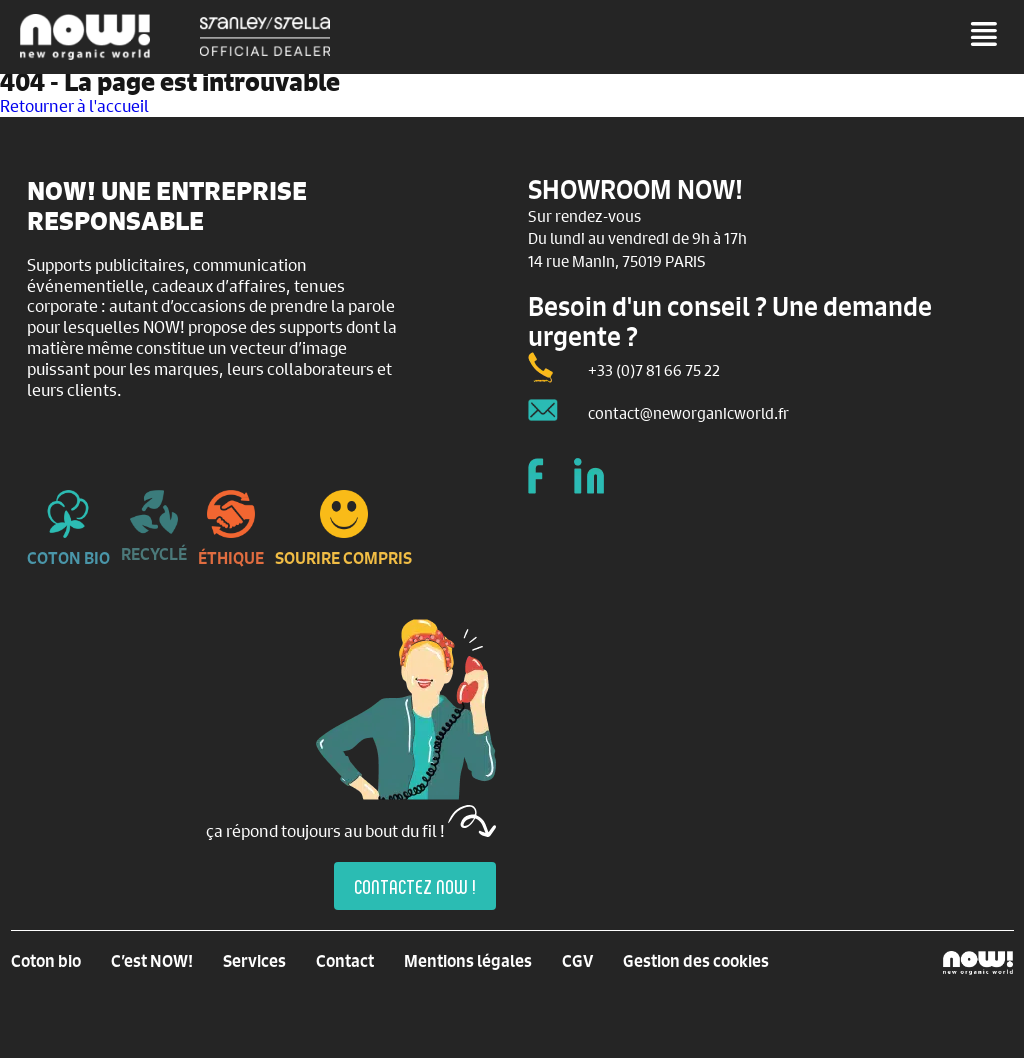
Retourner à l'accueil (74, 105)
